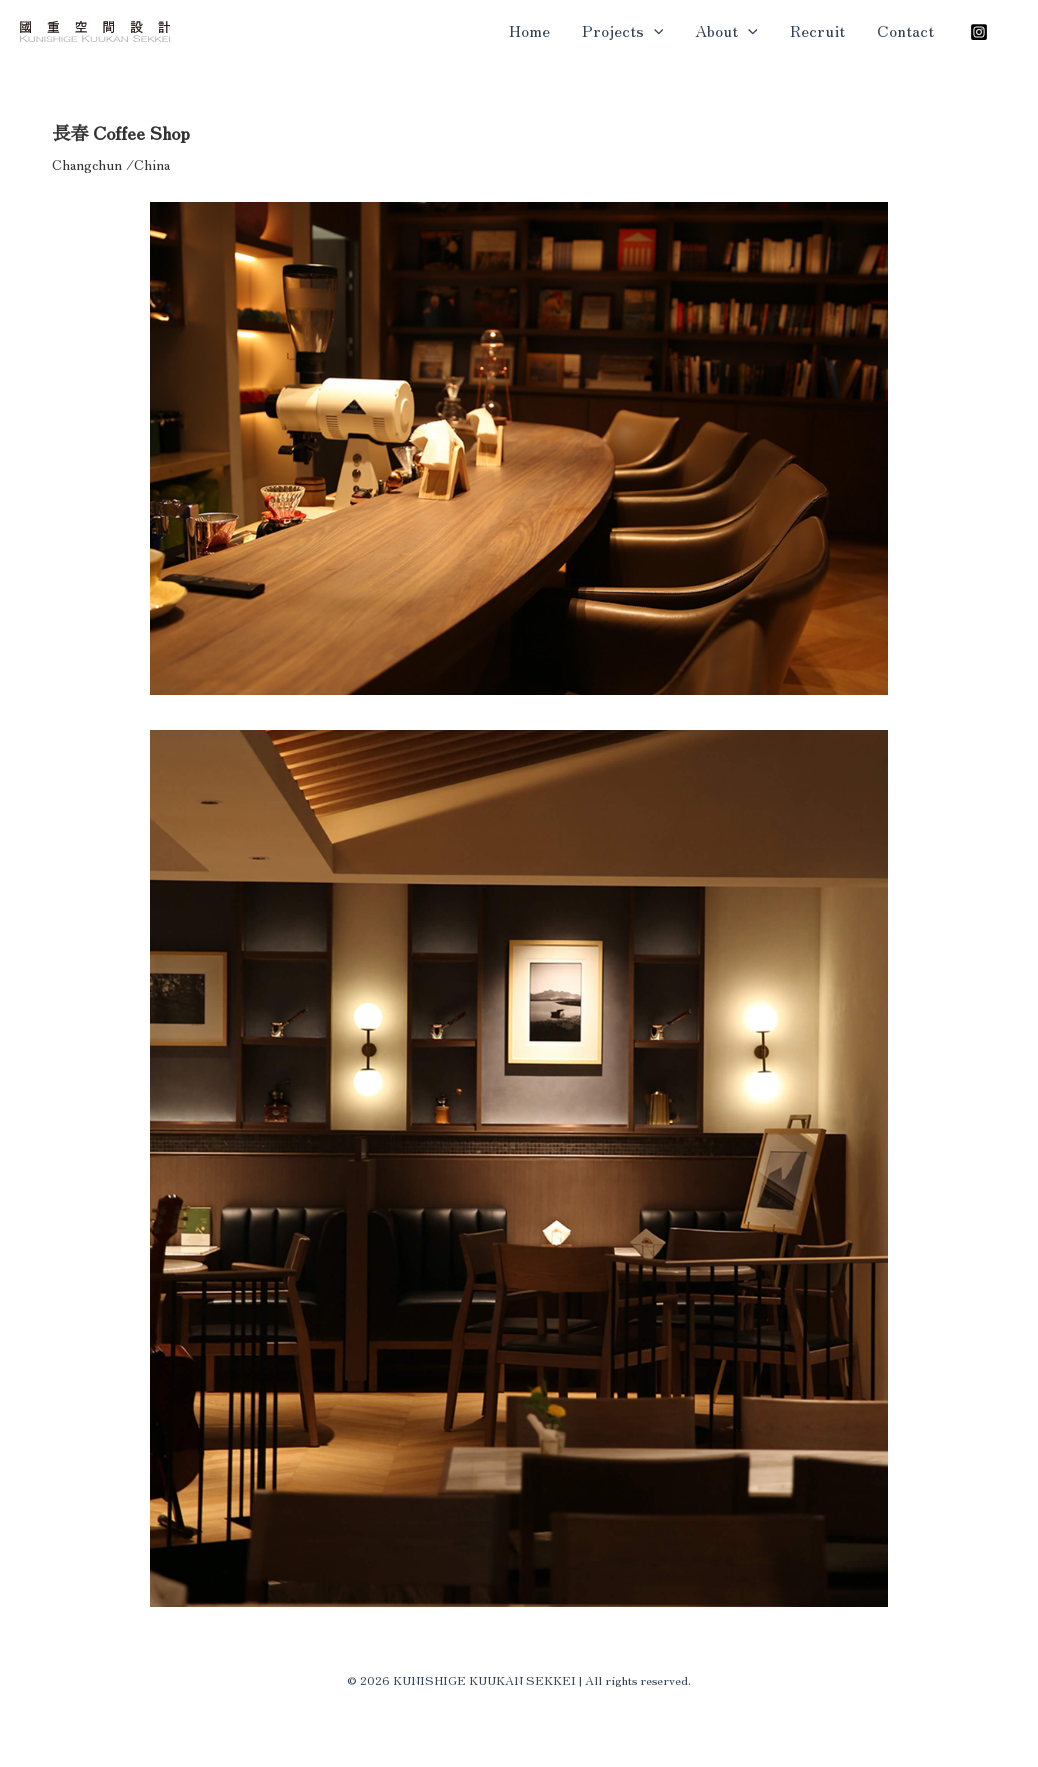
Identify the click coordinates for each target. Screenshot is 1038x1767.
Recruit (817, 30)
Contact (905, 30)
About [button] (726, 30)
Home (529, 30)
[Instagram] (979, 32)
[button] (654, 30)
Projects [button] (623, 30)
